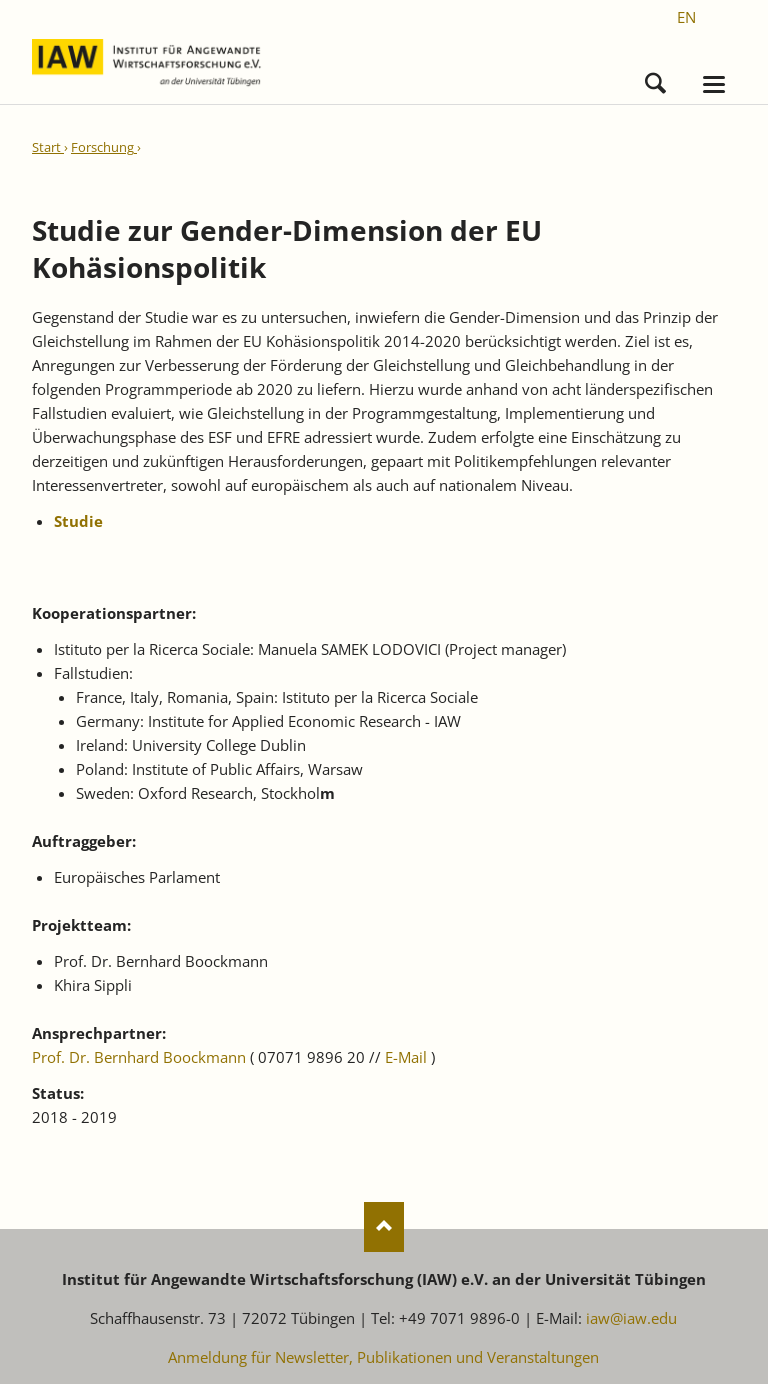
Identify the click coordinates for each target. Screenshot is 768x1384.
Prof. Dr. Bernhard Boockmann (139, 1057)
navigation (714, 84)
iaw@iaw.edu (631, 1318)
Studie (78, 521)
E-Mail (406, 1057)
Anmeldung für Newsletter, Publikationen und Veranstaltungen (383, 1357)
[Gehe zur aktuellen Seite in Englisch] (686, 17)
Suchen (655, 78)
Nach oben (384, 1227)
